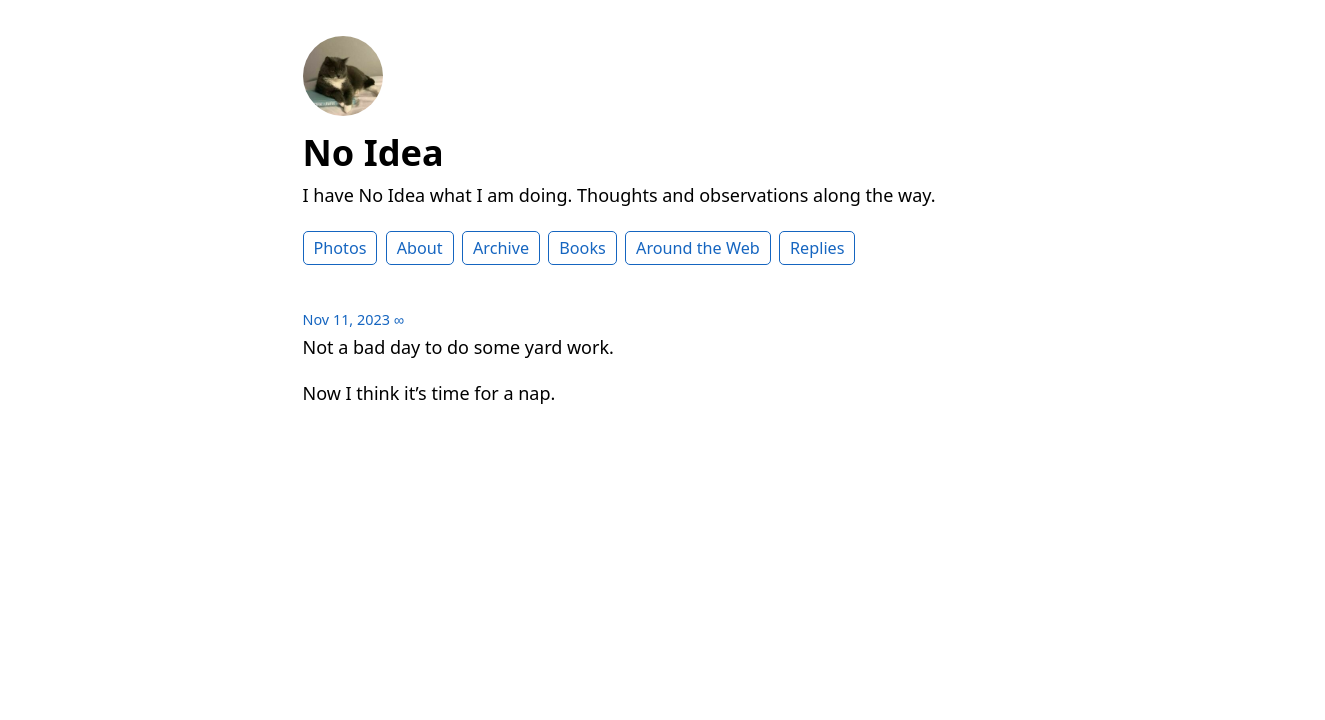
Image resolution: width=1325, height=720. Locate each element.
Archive (501, 248)
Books (582, 248)
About (420, 248)
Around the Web (698, 248)
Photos (340, 248)
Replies (817, 248)
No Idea (373, 152)
